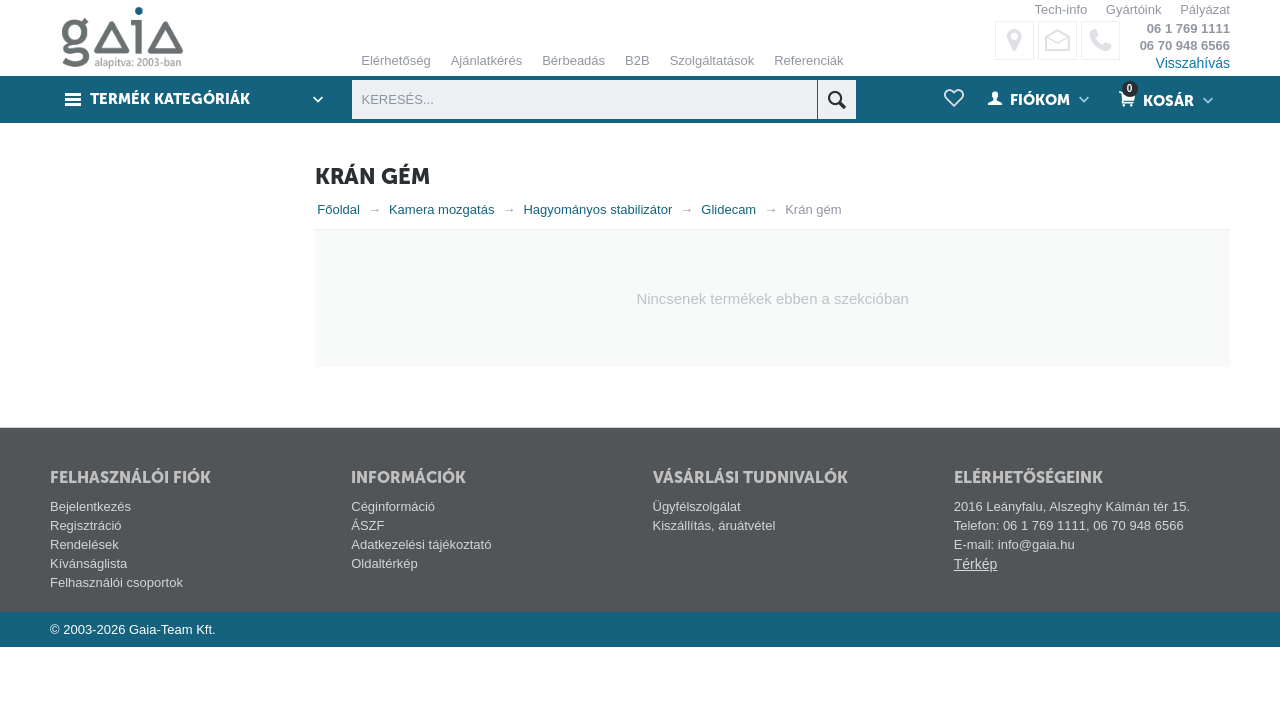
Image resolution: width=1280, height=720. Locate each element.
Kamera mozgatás (442, 209)
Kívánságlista (88, 563)
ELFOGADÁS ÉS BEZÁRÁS (829, 281)
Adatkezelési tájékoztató (421, 544)
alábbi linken (865, 105)
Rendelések (84, 544)
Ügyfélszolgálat (697, 506)
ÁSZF (367, 525)
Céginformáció (393, 506)
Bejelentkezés (90, 506)
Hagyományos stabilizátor (597, 209)
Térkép (976, 564)
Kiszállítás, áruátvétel (714, 525)
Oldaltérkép (384, 563)
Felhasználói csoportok (116, 582)
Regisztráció (86, 525)
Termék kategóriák (171, 100)
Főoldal (338, 209)
